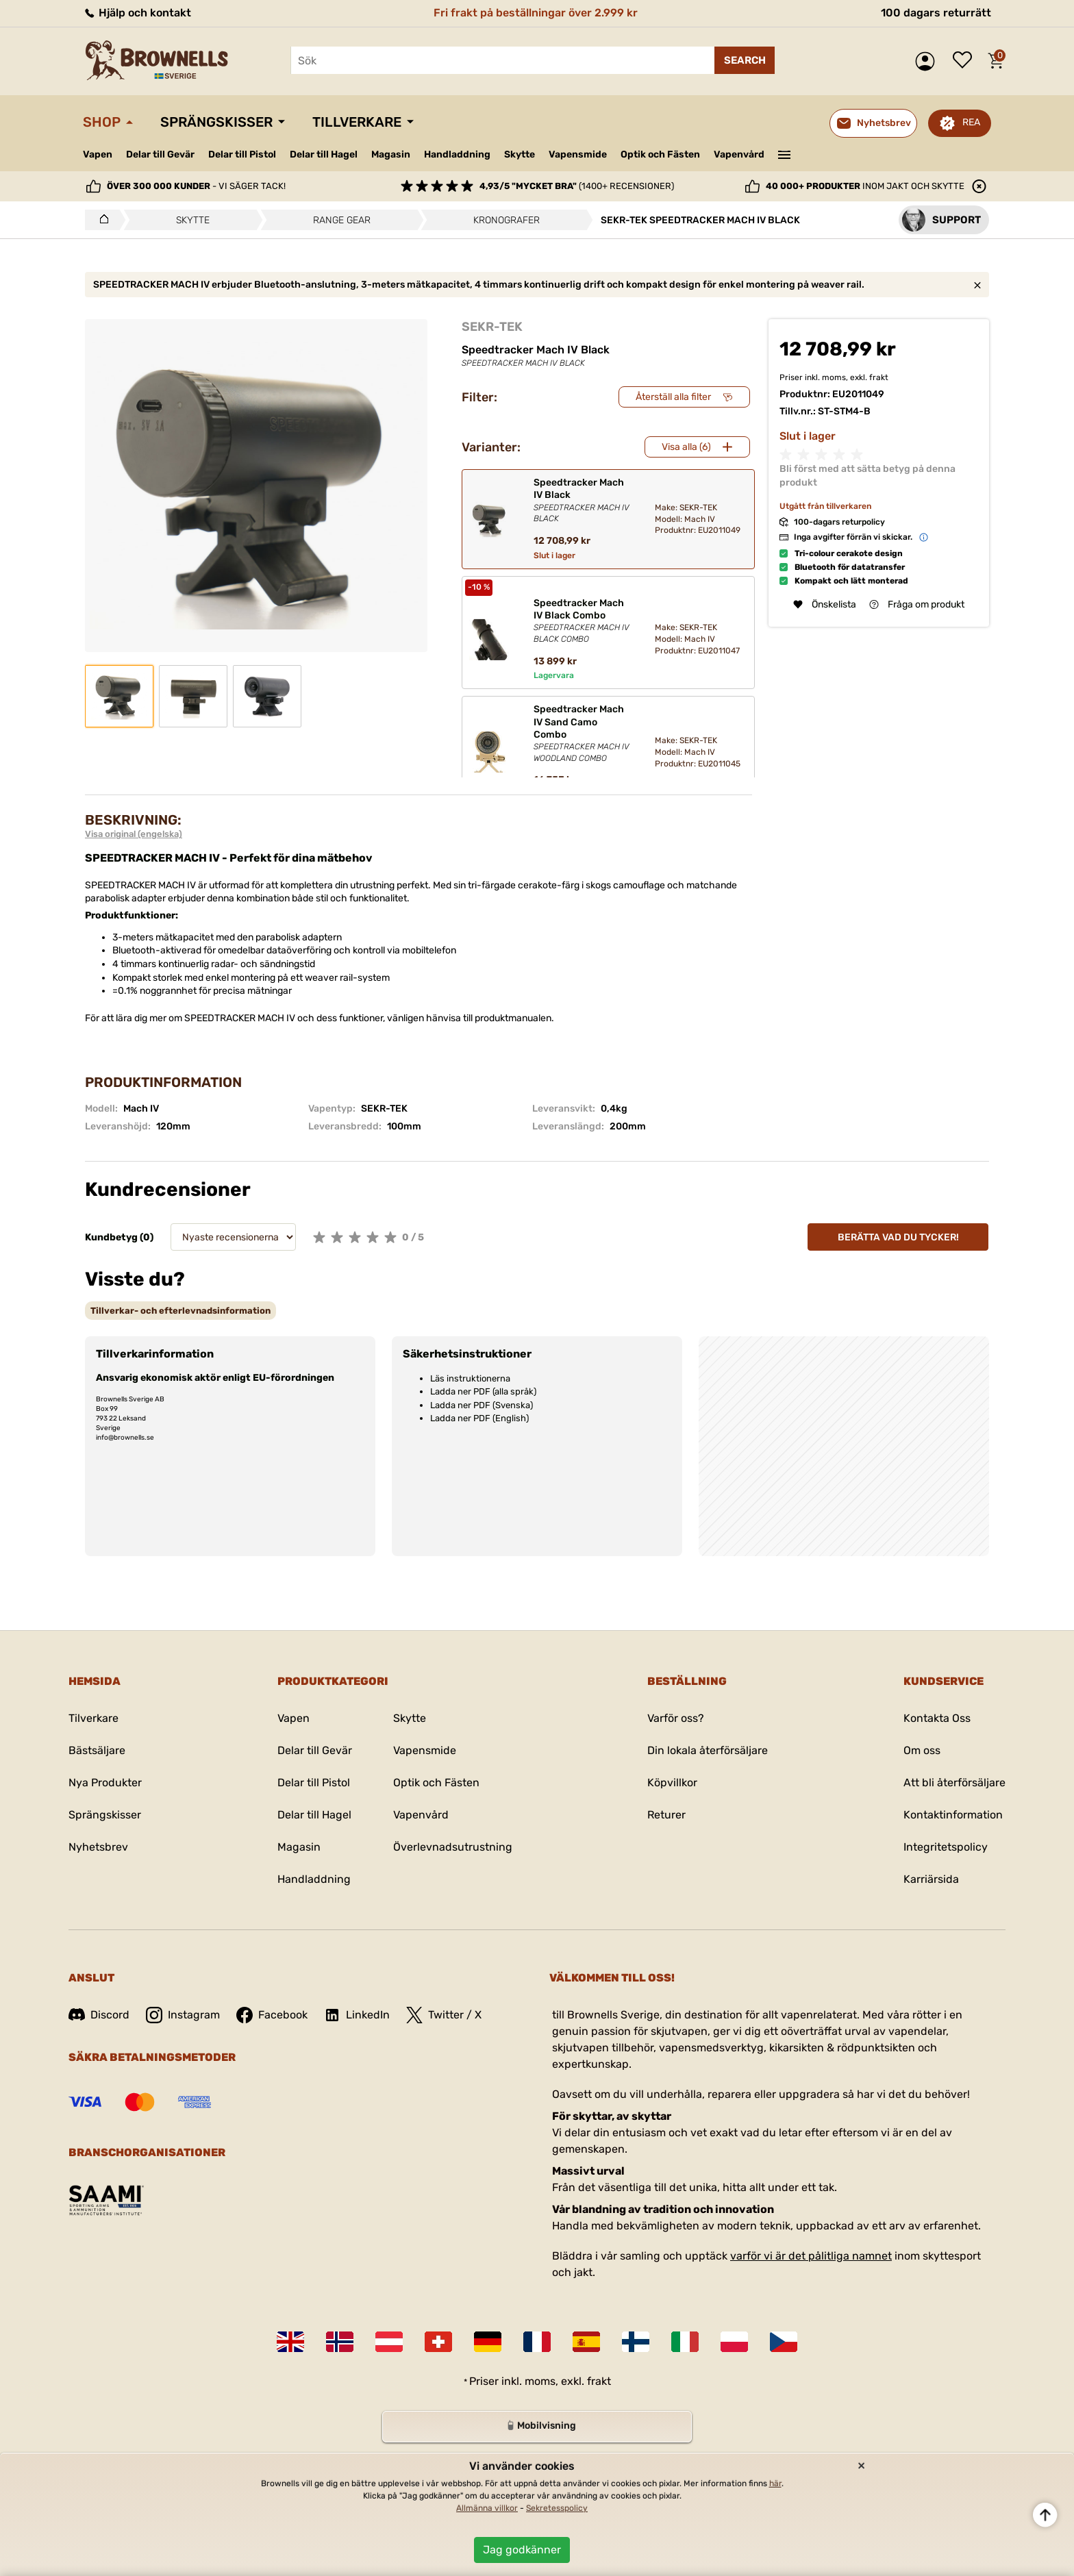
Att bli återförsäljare (954, 1782)
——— (784, 153)
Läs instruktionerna (470, 1378)
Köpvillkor (672, 1782)
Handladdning (457, 154)
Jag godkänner (522, 2549)
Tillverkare (356, 122)
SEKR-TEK (492, 326)
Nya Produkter (105, 1782)
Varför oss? (675, 1718)
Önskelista (965, 61)
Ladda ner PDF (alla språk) (483, 1391)
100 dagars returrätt (936, 12)
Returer (666, 1814)
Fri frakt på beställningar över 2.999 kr (536, 12)
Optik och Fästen (660, 154)
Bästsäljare (96, 1750)
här (775, 2483)
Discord (98, 2014)
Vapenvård (739, 154)
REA (971, 122)
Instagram (183, 2015)
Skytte (519, 154)
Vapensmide (578, 154)
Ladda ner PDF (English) (479, 1418)
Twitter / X (444, 2015)
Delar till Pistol (242, 154)
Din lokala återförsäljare (707, 1750)
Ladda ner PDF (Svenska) (481, 1405)
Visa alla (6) (686, 447)
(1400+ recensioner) (576, 186)
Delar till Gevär (160, 154)
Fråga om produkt (916, 604)
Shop (102, 122)
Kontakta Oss (937, 1718)
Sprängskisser (216, 122)
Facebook (272, 2015)
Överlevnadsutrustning (452, 1846)
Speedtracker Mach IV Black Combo (583, 621)
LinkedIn (357, 2015)
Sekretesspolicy (557, 2508)
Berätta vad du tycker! (898, 1237)
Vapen (97, 154)
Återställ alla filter (673, 397)
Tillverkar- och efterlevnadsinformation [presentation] (180, 1310)
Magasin (390, 154)
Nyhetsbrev (98, 1846)
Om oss (921, 1750)
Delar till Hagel (324, 154)
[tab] (180, 1310)
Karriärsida (931, 1879)
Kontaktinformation (953, 1814)
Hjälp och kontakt (137, 12)
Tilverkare (93, 1718)
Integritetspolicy (945, 1846)
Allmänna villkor (487, 2508)
